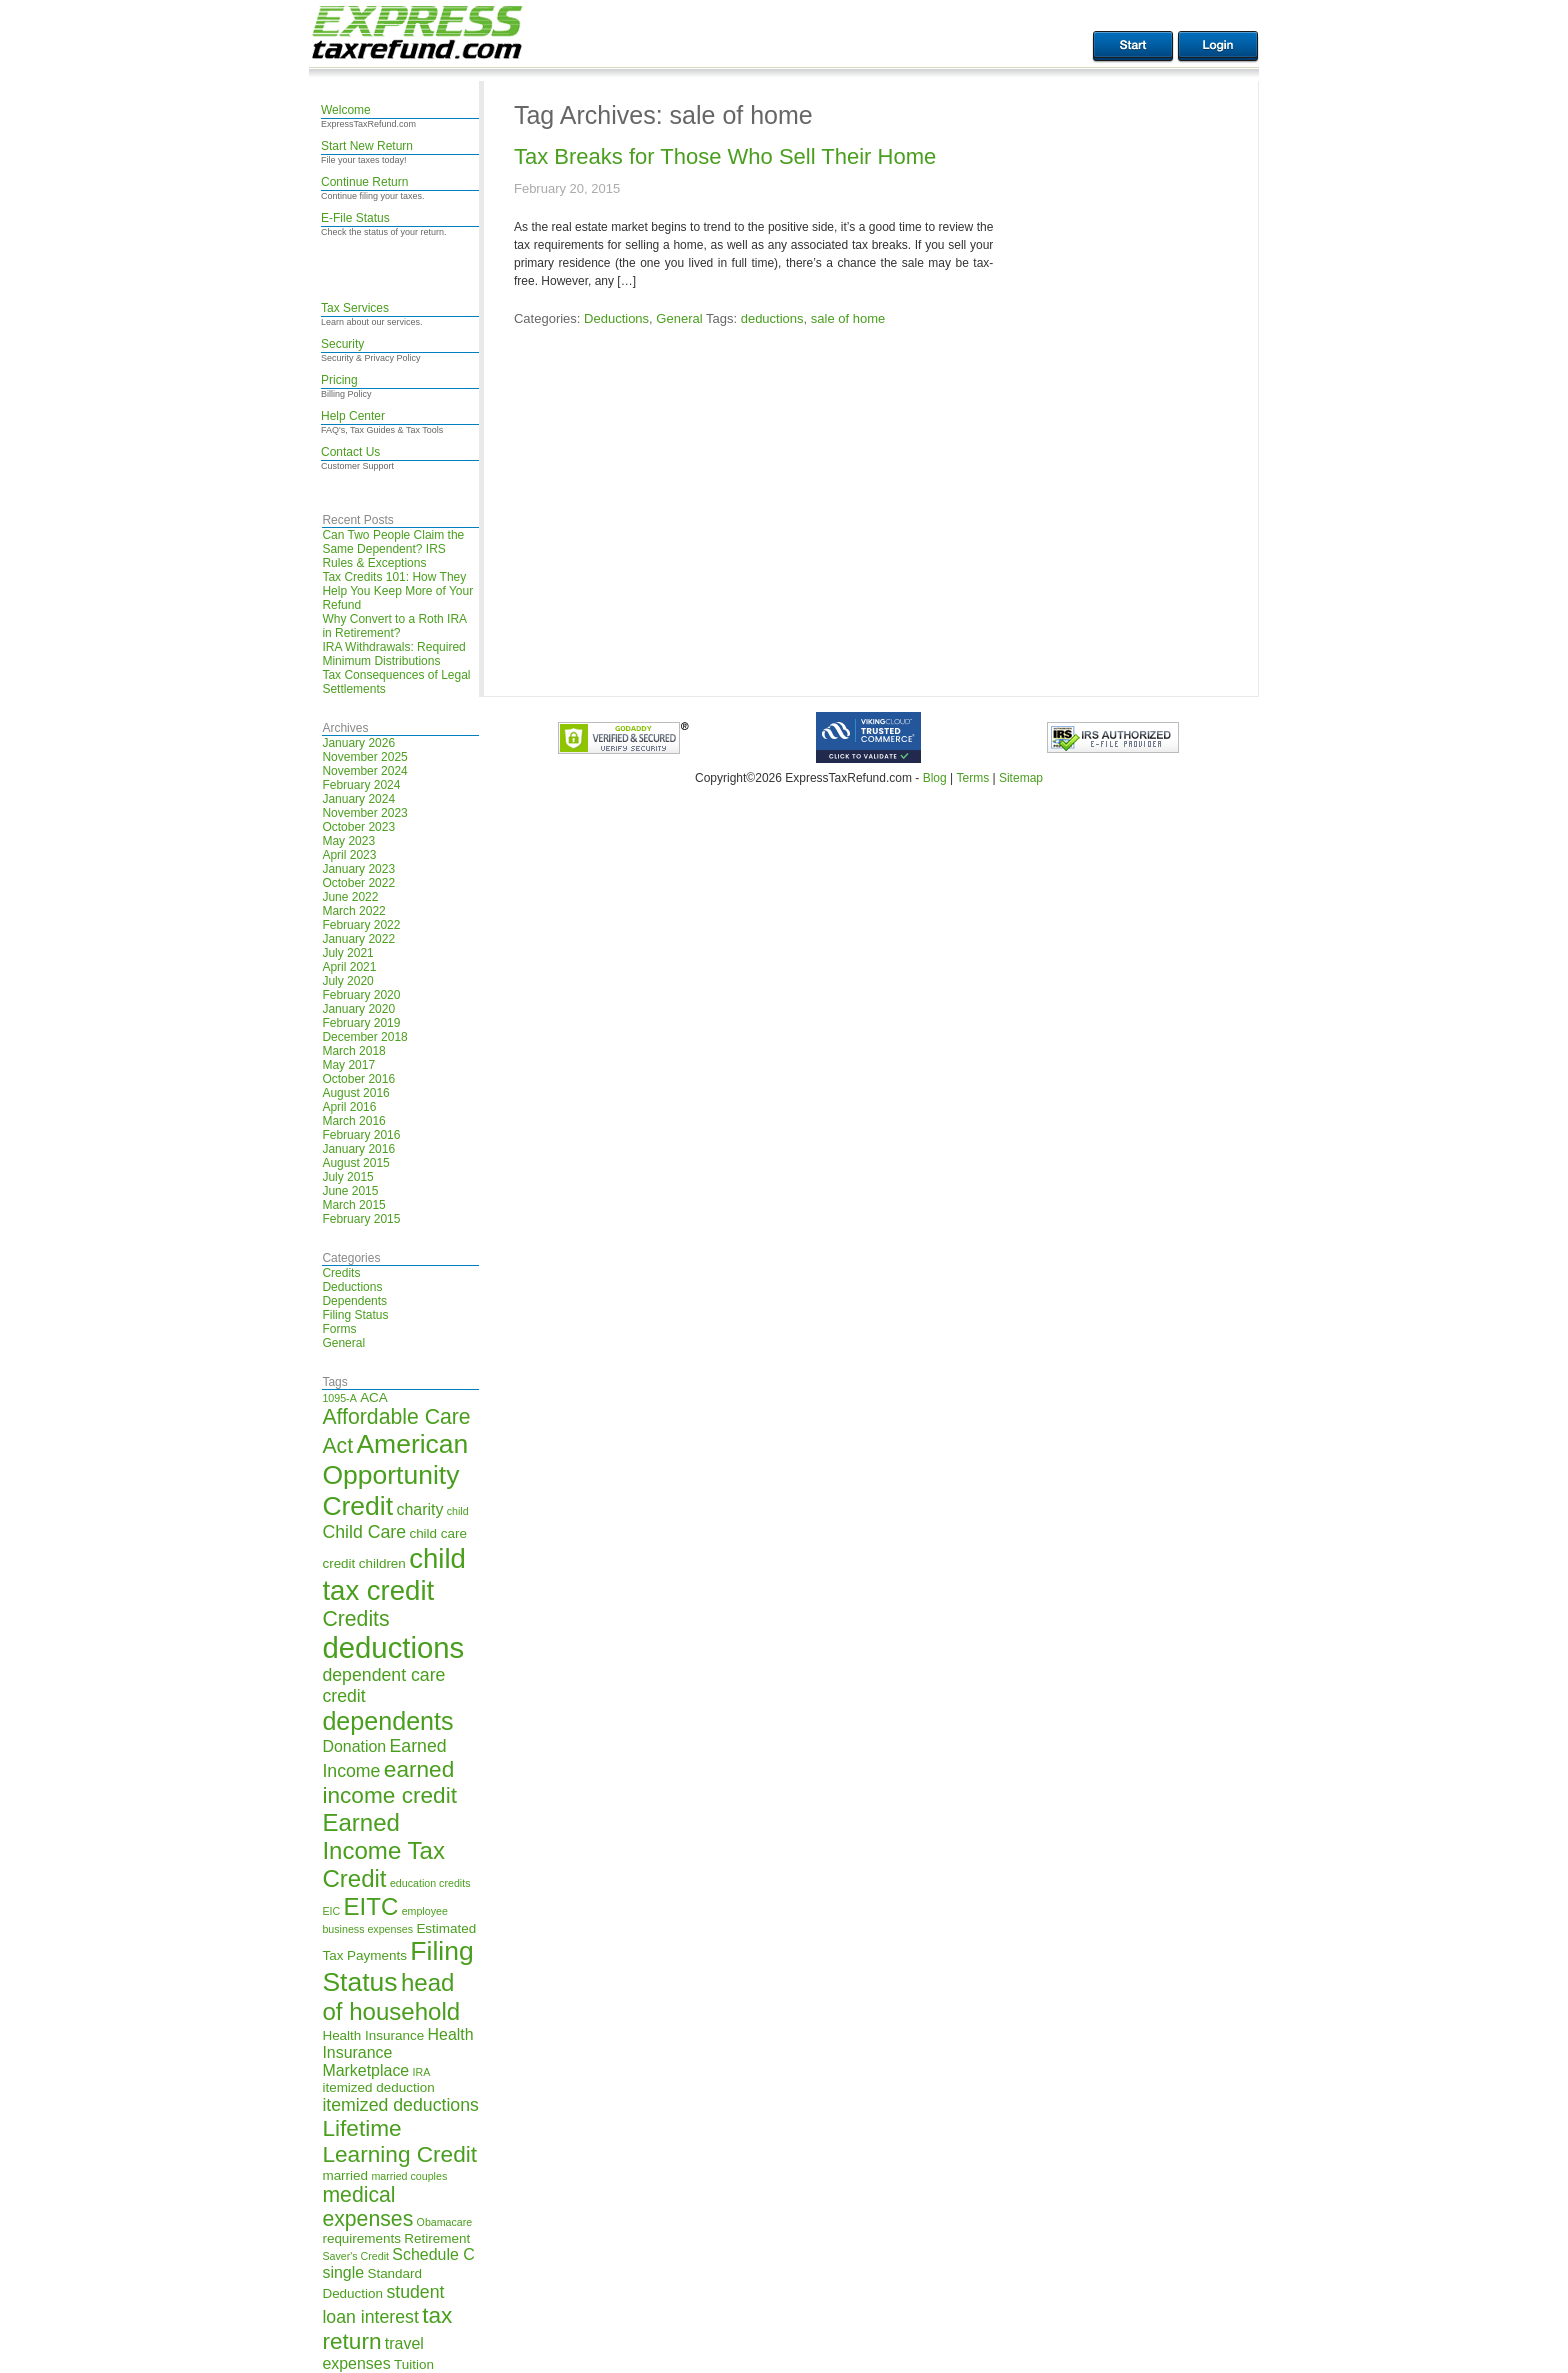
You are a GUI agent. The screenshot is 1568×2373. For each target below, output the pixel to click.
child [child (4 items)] (458, 1511)
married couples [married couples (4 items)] (409, 2176)
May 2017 (348, 1065)
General (343, 1343)
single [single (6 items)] (343, 2272)
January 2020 (358, 1009)
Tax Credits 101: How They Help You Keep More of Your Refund (397, 591)
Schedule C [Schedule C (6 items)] (433, 2254)
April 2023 (349, 855)
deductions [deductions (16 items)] (393, 1647)
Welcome (346, 110)
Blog (935, 778)
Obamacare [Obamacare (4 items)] (445, 2222)
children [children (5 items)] (382, 1563)
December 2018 (364, 1037)
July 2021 (347, 953)
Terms (972, 778)
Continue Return (364, 182)
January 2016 (358, 1149)
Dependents (354, 1301)
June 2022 (350, 897)
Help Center (353, 416)
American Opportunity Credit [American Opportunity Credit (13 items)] (395, 1475)
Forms (339, 1329)
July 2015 (347, 1177)
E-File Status (355, 218)
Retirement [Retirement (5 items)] (437, 2238)
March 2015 (353, 1205)
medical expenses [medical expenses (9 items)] (367, 2206)
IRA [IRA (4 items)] (422, 2072)
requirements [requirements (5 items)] (361, 2238)
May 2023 (348, 841)
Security (342, 344)
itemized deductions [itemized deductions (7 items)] (400, 2105)
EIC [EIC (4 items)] (331, 1911)
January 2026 (358, 743)
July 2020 (347, 981)
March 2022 (353, 911)
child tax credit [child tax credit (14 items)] (393, 1574)
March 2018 (353, 1051)
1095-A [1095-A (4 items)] (339, 1398)
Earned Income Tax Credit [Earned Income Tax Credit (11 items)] (383, 1850)
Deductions (352, 1287)
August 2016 (355, 1093)
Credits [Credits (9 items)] (355, 1618)
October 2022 (358, 883)
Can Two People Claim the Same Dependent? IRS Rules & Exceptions (393, 549)
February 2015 (361, 1219)
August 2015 (355, 1163)
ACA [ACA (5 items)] (374, 1397)
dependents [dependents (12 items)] (387, 1721)
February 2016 (361, 1135)
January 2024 (358, 799)
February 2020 (361, 995)
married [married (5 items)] (345, 2175)
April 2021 (349, 967)
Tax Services (355, 308)
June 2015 (350, 1191)
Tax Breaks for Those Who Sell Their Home (725, 156)
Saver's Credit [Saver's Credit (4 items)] (355, 2256)
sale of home (848, 318)
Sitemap (1021, 778)
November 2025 (364, 757)
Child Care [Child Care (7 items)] (364, 1532)
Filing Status (355, 1315)
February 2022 (361, 925)
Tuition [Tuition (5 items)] (414, 2364)
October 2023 (358, 827)
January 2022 (358, 939)
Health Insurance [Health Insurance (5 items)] (373, 2035)
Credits (341, 1273)
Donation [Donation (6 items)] (354, 1746)
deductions (772, 318)
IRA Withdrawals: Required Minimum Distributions (393, 654)
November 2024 (364, 771)
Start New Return (367, 146)
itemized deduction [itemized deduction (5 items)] (378, 2087)
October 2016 (358, 1079)
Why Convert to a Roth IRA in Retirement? (394, 626)
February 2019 (361, 1023)
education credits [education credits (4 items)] (430, 1883)
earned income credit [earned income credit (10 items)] (389, 1782)
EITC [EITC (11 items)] (371, 1906)
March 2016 (353, 1121)
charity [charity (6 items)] (419, 1509)
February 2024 (361, 785)
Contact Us (350, 452)
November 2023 (364, 813)
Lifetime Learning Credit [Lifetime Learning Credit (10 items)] (399, 2141)
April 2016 (349, 1107)
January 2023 (358, 869)
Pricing (339, 380)
